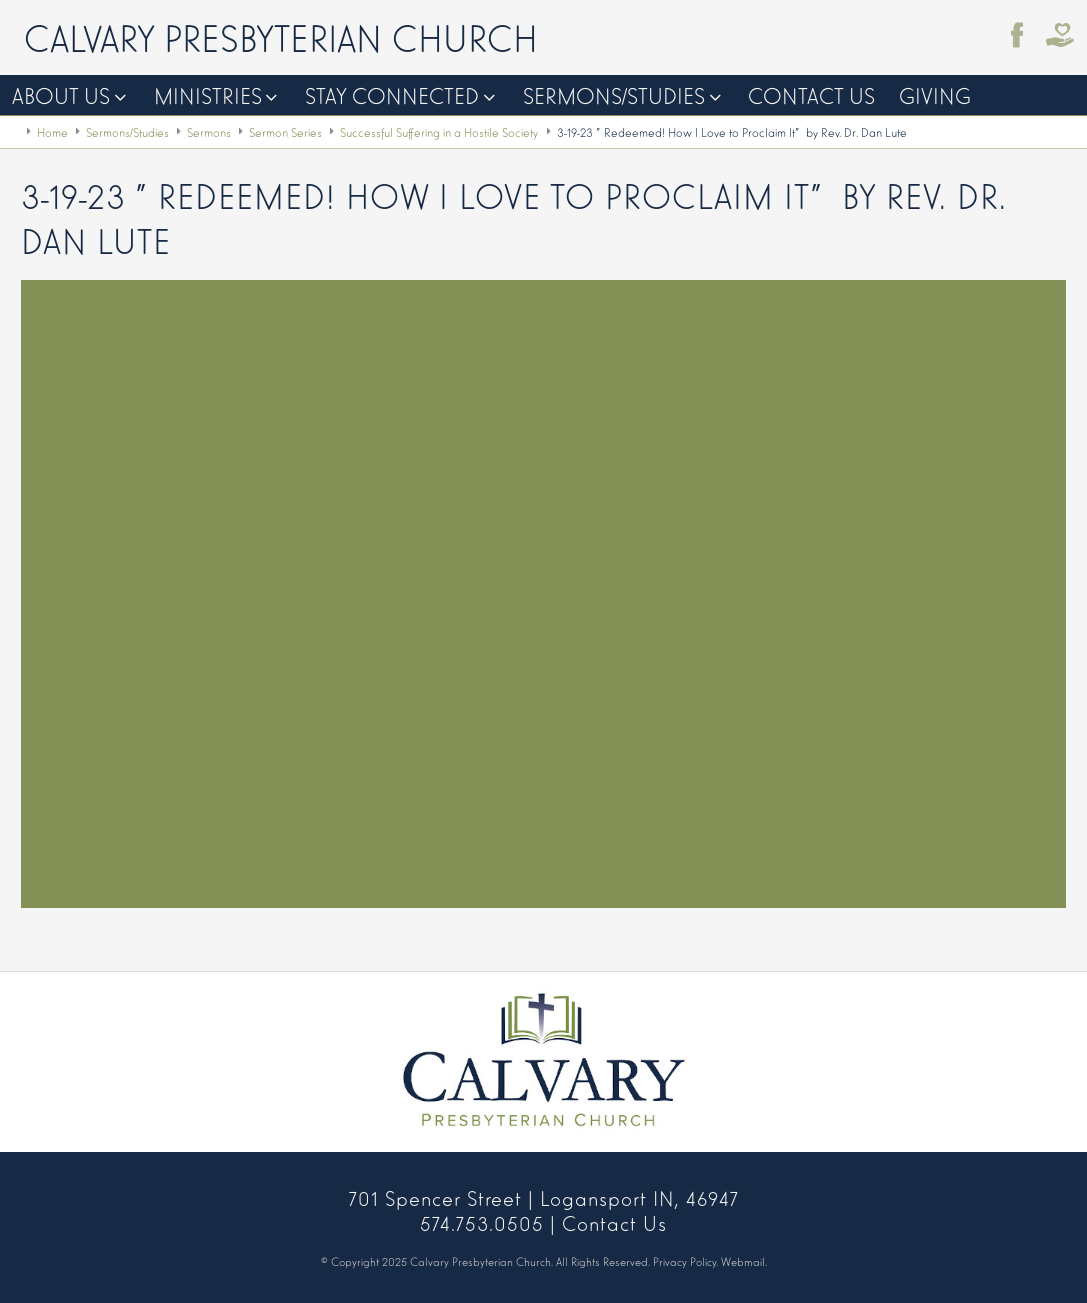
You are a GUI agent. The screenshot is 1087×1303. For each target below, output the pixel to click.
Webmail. (744, 1261)
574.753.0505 (482, 1222)
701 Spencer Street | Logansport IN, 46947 (544, 1197)
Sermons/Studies (614, 94)
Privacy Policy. (685, 1261)
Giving (935, 94)
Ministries (208, 94)
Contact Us (811, 94)
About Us (61, 94)
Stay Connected (392, 94)
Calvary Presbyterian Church (281, 36)
